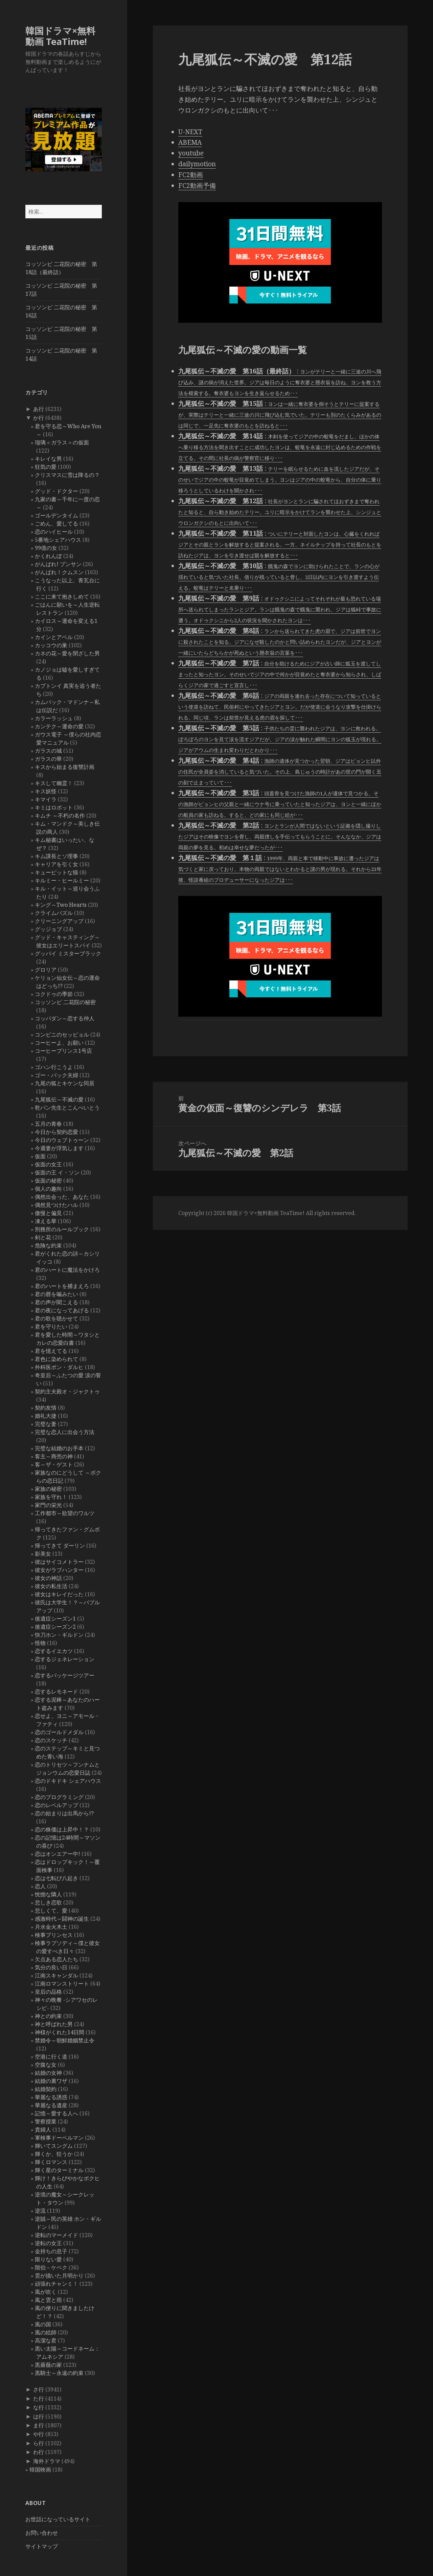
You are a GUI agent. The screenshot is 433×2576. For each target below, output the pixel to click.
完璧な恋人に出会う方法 (64, 1432)
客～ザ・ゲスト (54, 1464)
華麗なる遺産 (51, 2105)
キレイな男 (48, 458)
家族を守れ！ (51, 1497)
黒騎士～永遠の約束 (59, 2373)
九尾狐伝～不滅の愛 (59, 1099)
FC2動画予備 (197, 185)
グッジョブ (48, 929)
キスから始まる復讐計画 (64, 767)
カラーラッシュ (54, 718)
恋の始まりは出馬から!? (64, 1813)
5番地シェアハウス (58, 539)
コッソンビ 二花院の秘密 (65, 1002)
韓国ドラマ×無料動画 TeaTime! (60, 36)
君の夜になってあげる (62, 1310)
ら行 (38, 2443)
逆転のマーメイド (56, 2235)
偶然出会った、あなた (62, 1196)
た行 (38, 2398)
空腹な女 (45, 2064)
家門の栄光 (48, 1505)
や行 (38, 2434)
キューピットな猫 (56, 872)
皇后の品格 (48, 1991)
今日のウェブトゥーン (62, 1140)
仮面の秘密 (48, 1180)
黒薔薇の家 (48, 2364)
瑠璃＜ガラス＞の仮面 (62, 442)
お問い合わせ (41, 2532)
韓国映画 (40, 2469)
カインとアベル (54, 637)
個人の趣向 (48, 1188)
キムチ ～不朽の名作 (60, 815)
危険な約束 (48, 1245)
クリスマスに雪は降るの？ (67, 475)
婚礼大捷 (45, 1415)
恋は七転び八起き (56, 1878)
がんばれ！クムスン (59, 572)
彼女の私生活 (51, 1586)
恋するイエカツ (54, 1651)
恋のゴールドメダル (59, 1732)
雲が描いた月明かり (59, 2275)
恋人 (40, 1886)
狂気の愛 (45, 466)
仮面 (40, 1156)
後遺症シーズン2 (55, 1626)
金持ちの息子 (51, 2251)
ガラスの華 (48, 758)
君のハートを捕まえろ (62, 1286)
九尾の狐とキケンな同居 (64, 1083)
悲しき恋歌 (48, 1902)
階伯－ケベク (51, 2267)
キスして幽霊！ (54, 783)
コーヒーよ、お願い (59, 1042)
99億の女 (46, 548)
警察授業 (45, 2121)
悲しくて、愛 (51, 1910)
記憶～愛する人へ (56, 2113)
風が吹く (45, 2291)
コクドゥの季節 (54, 994)
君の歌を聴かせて (56, 1318)
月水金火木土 (51, 1926)
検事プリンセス (54, 1935)
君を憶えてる (51, 1351)
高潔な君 (45, 2340)
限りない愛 (48, 2259)
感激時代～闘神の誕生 (62, 1918)
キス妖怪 (45, 791)
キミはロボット (54, 807)
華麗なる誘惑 (51, 2097)
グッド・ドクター (56, 491)
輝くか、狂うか (54, 2154)
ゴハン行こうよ (54, 1067)
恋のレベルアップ (56, 1805)
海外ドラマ (46, 2461)
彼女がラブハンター (59, 1570)
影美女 (43, 1553)
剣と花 (43, 1237)
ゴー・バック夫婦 (56, 1075)
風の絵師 (45, 2332)
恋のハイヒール (54, 531)
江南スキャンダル (56, 1975)
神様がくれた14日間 (59, 2032)
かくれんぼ (48, 556)
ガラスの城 (48, 750)
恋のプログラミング (59, 1797)
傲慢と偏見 (48, 1213)
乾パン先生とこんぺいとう (67, 1107)
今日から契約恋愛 (56, 1132)
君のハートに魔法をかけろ (67, 1269)
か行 (38, 417)
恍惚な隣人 (48, 1894)
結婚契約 (45, 2089)
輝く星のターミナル (59, 2170)
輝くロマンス (51, 2162)
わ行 (38, 2452)
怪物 (40, 1643)
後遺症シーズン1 (55, 1618)
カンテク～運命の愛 (59, 726)
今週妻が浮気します (59, 1148)
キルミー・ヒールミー (62, 880)
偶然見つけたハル (56, 1205)
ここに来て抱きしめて (62, 596)
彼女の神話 (48, 1578)
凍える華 (45, 1221)
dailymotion (197, 164)
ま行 (38, 2425)
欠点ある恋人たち (56, 1959)
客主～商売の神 (54, 1456)
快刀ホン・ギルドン (59, 1634)
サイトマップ (41, 2546)
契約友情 (45, 1407)
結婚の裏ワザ (51, 2081)
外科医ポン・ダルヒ (59, 1367)
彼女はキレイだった (59, 1594)
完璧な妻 (45, 1424)
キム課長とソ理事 (56, 856)
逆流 (40, 2210)
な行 (38, 2407)
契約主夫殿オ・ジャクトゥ (67, 1391)
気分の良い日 (51, 1967)
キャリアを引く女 (56, 864)
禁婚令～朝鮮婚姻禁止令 (64, 2040)
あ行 (38, 409)
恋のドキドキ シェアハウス (68, 1780)
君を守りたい (51, 1326)
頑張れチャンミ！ (56, 2283)
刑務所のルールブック (62, 1229)
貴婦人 (43, 2129)
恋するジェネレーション (64, 1659)
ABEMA (190, 142)
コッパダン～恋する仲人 (64, 1018)
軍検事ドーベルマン (59, 2137)
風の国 (43, 2324)
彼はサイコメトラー (59, 1561)
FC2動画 (190, 174)
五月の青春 (48, 1123)
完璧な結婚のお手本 (59, 1448)
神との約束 (48, 2016)
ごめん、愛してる (56, 523)
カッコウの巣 (51, 645)
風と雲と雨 (48, 2300)
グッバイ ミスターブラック (68, 953)
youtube (191, 153)
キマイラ (45, 799)
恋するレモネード (56, 1691)
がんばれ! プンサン (58, 564)
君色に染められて (56, 1359)
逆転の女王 (48, 2243)
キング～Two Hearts (61, 904)
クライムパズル (54, 913)
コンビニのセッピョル (62, 1034)
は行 (38, 2416)
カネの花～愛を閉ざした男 (67, 653)
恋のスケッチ (51, 1740)
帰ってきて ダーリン (60, 1545)
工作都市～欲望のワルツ (64, 1513)
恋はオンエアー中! (57, 1853)
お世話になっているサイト (57, 2519)
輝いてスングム (54, 2145)
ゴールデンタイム (56, 515)
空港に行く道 (51, 2056)
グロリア (45, 969)
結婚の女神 (48, 2072)
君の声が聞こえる (56, 1302)
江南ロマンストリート (62, 1983)
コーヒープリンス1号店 (63, 1050)
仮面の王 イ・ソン (57, 1172)
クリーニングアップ (59, 921)
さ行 (38, 2389)
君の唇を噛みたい (56, 1294)
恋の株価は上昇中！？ (62, 1829)
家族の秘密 (48, 1488)
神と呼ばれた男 (54, 2024)
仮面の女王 (48, 1164)
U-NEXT (190, 131)
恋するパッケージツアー (64, 1675)
